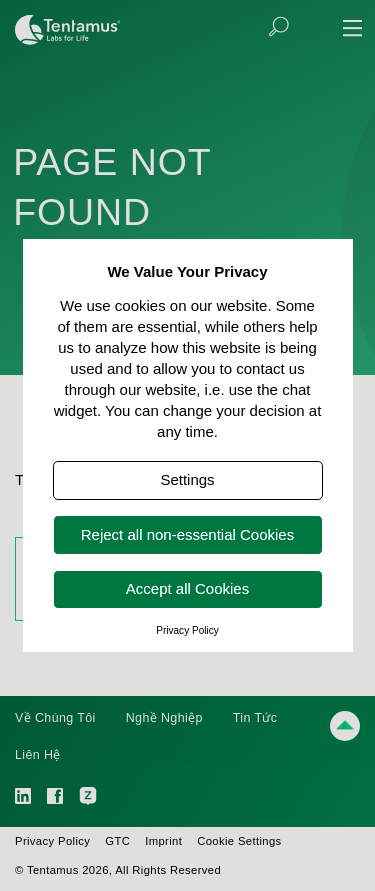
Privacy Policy (187, 630)
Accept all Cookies (187, 588)
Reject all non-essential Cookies (187, 534)
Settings (187, 479)
